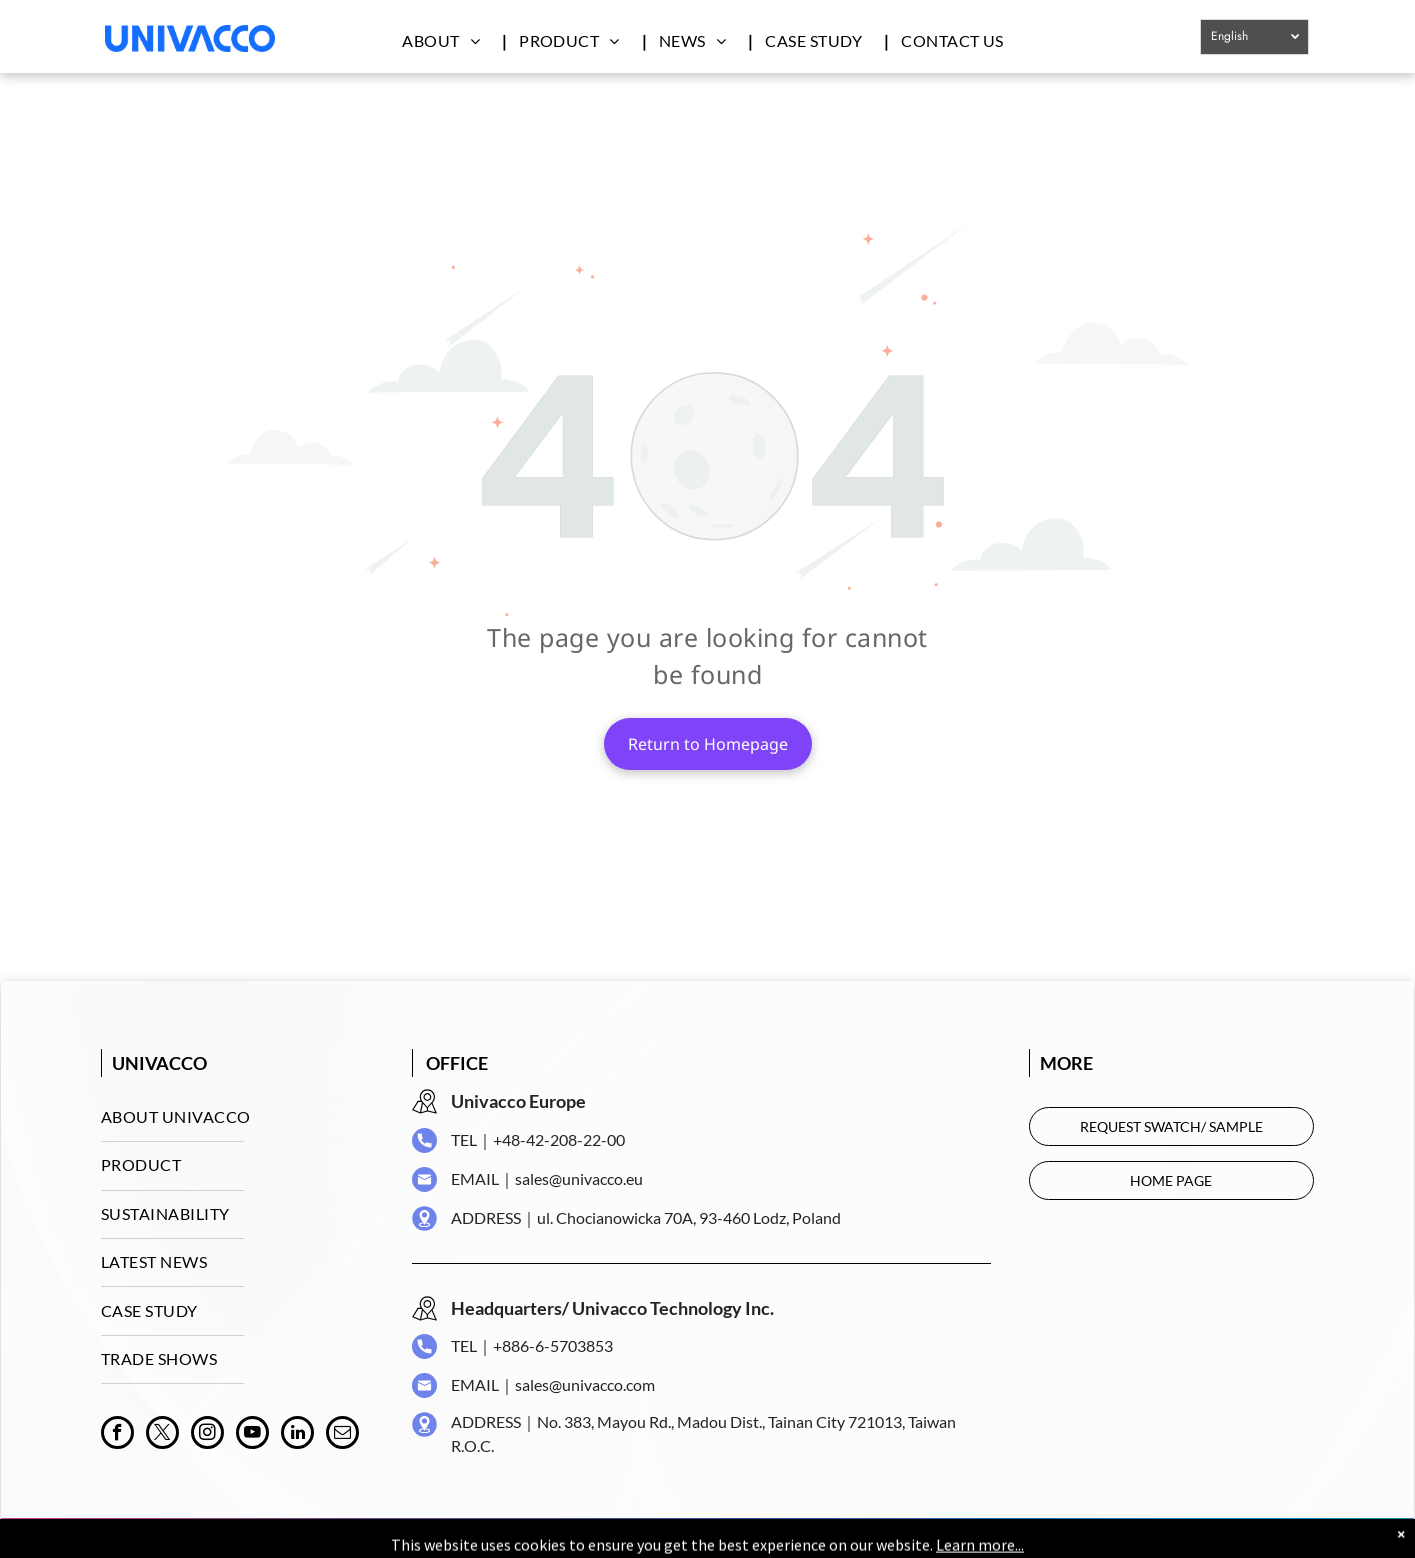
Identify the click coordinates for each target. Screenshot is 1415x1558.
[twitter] (162, 1435)
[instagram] (207, 1435)
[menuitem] (450, 40)
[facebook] (117, 1435)
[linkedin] (297, 1435)
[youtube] (252, 1435)
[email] (342, 1435)
